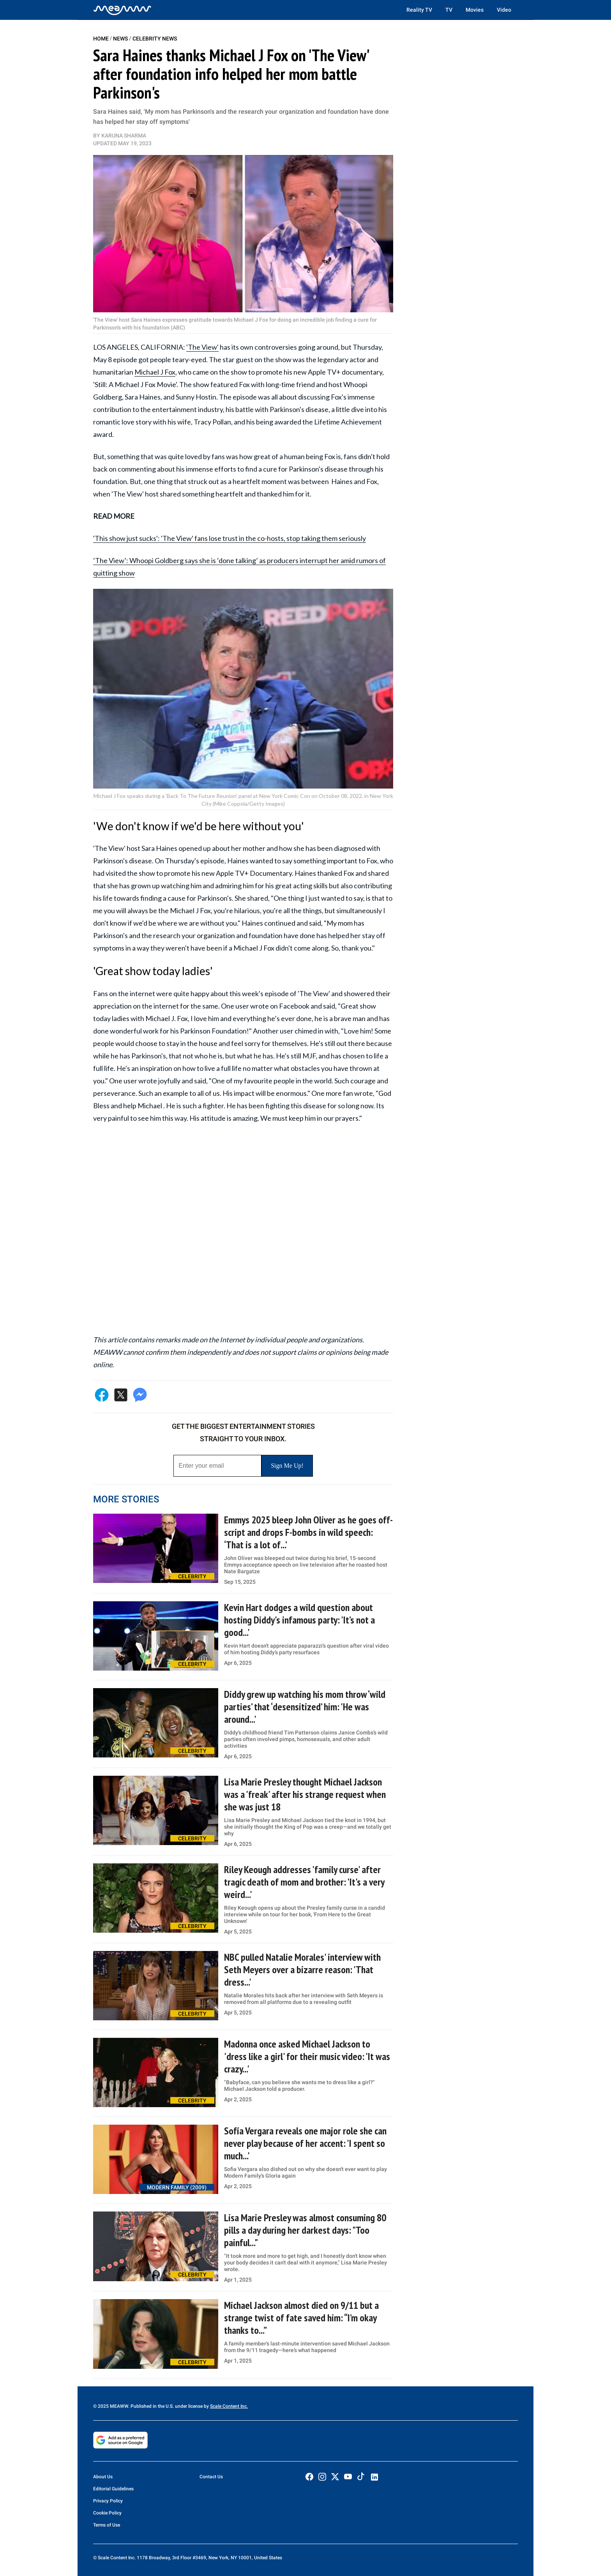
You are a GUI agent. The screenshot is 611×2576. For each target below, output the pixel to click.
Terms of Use (106, 2525)
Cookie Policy (107, 2513)
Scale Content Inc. (229, 2406)
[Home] (122, 9)
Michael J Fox (154, 372)
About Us (103, 2476)
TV (448, 10)
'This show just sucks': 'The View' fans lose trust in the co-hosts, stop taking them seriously (229, 538)
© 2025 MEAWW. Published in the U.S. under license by (151, 2406)
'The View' (202, 347)
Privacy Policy (108, 2501)
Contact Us (211, 2476)
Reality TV (419, 10)
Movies (475, 10)
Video (504, 10)
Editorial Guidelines (113, 2488)
